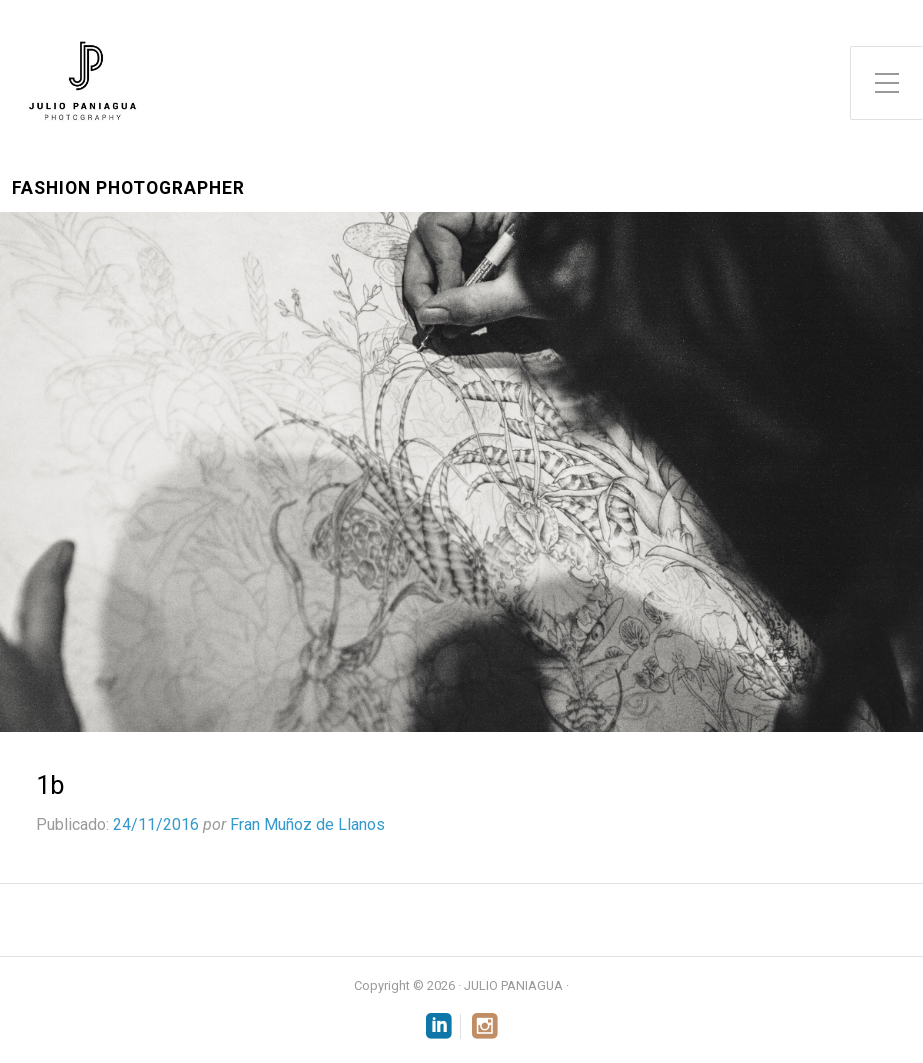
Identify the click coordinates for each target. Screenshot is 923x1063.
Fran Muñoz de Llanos (307, 824)
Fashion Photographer (128, 188)
